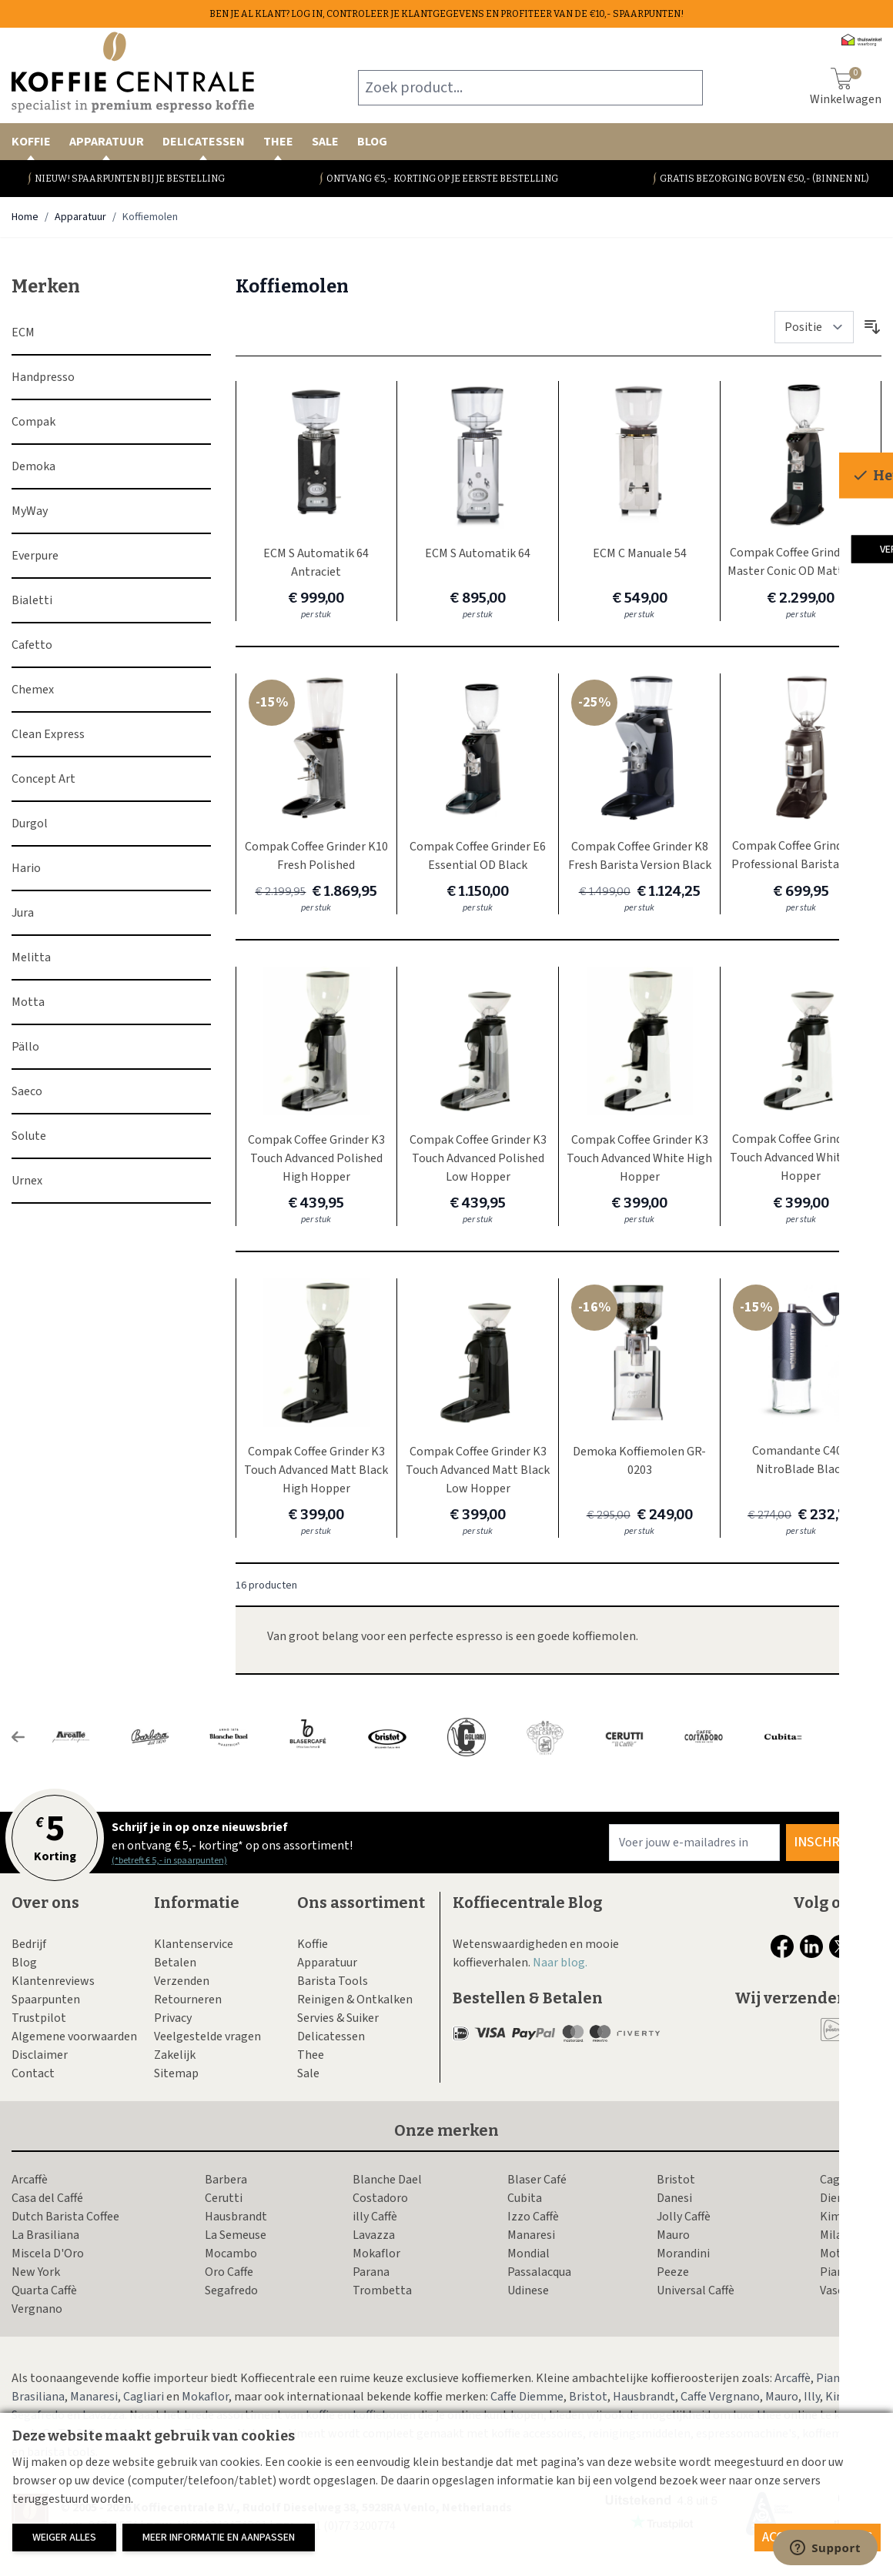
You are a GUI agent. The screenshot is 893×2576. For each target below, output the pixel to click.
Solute (29, 1136)
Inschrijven (834, 1842)
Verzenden (181, 1981)
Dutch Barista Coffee (65, 2216)
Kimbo (837, 2216)
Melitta (31, 957)
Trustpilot (39, 2018)
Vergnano (37, 2308)
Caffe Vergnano (720, 2396)
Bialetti (32, 600)
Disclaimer (40, 2054)
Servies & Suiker (338, 2018)
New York (36, 2272)
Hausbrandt (236, 2216)
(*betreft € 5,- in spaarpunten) (169, 1860)
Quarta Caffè (44, 2290)
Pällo (25, 1046)
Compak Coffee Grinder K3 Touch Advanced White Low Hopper (801, 1157)
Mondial (528, 2253)
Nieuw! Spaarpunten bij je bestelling (130, 178)
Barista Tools (332, 1981)
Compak (33, 421)
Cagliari (840, 2179)
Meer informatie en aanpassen (218, 2537)
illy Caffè (375, 2216)
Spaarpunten (46, 1999)
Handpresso (43, 377)
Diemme (842, 2198)
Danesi (674, 2198)
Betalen (175, 1962)
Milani (836, 2235)
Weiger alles (64, 2537)
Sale (325, 141)
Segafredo (231, 2290)
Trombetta (382, 2290)
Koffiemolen (150, 217)
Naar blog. (560, 1962)
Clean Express (48, 734)
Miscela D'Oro (48, 2253)
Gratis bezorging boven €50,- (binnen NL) (764, 178)
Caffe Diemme (527, 2396)
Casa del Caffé (47, 2198)
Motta (28, 1002)
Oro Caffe (229, 2272)
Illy (812, 2396)
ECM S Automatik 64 (477, 553)
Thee (278, 146)
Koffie (31, 146)
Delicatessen (203, 146)
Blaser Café (537, 2179)
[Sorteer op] (814, 327)
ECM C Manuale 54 (640, 553)
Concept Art (43, 778)
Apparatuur (106, 146)
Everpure (35, 555)
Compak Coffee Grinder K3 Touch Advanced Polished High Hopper (316, 1158)
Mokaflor (376, 2253)
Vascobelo (847, 2290)
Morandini (683, 2253)
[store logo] (133, 72)
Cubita (524, 2198)
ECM (23, 332)
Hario (26, 868)
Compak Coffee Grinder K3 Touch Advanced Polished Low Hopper (478, 1158)
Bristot (676, 2179)
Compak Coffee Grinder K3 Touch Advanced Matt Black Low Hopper (478, 1470)
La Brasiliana (45, 2235)
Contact (33, 2073)
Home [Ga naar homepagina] (25, 217)
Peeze (673, 2272)
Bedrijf (29, 1944)
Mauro (673, 2235)
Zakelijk (175, 2054)
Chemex (33, 689)
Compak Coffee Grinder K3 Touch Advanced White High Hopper (639, 1158)
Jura (23, 912)
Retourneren (188, 1999)
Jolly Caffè (684, 2216)
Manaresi (531, 2235)
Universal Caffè (695, 2290)
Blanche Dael (387, 2179)
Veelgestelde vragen (207, 2036)
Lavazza (374, 2235)
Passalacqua (539, 2272)
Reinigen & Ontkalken (355, 1999)
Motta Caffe (850, 2253)
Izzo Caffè (533, 2216)
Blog (372, 141)
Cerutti (223, 2198)
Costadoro (380, 2198)
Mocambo (231, 2253)
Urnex (27, 1180)
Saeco (27, 1091)
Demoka (33, 466)
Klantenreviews (53, 1981)
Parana (371, 2272)
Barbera (226, 2179)
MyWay (30, 511)
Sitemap (176, 2073)
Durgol (30, 823)
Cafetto (32, 644)
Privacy (173, 2018)
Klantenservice (193, 1944)
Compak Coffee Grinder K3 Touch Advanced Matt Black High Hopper (316, 1470)
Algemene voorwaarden (74, 2036)
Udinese (528, 2290)
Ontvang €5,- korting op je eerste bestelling (442, 178)
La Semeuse (235, 2235)
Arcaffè (30, 2179)
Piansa (837, 2272)
